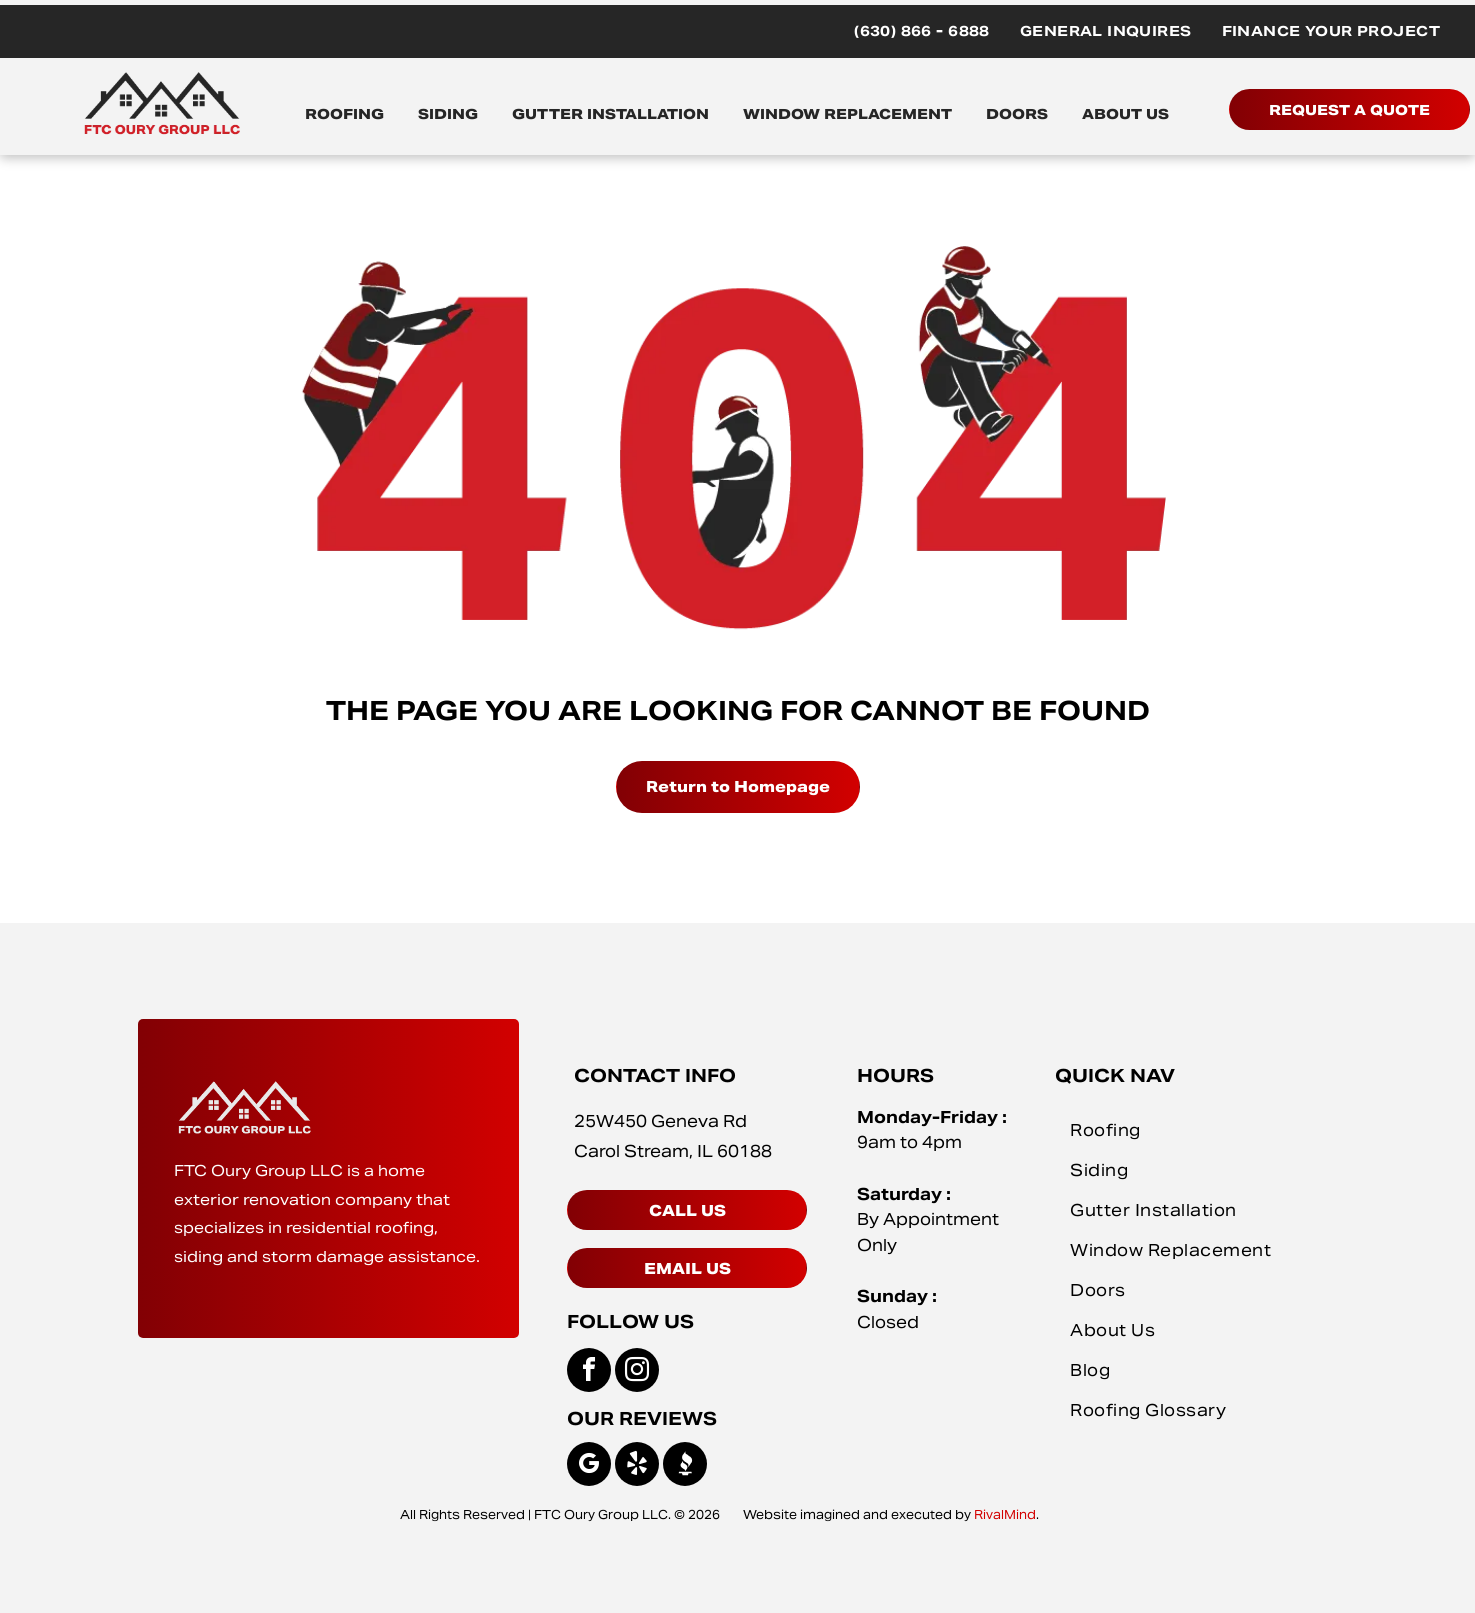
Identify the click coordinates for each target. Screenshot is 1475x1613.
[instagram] (637, 1372)
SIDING (448, 114)
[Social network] (685, 1466)
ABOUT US (1125, 114)
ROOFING (344, 114)
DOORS (1017, 114)
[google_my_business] (589, 1466)
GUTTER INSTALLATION (610, 114)
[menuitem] (922, 31)
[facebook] (589, 1372)
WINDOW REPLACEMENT (847, 114)
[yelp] (637, 1466)
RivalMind (1005, 1514)
